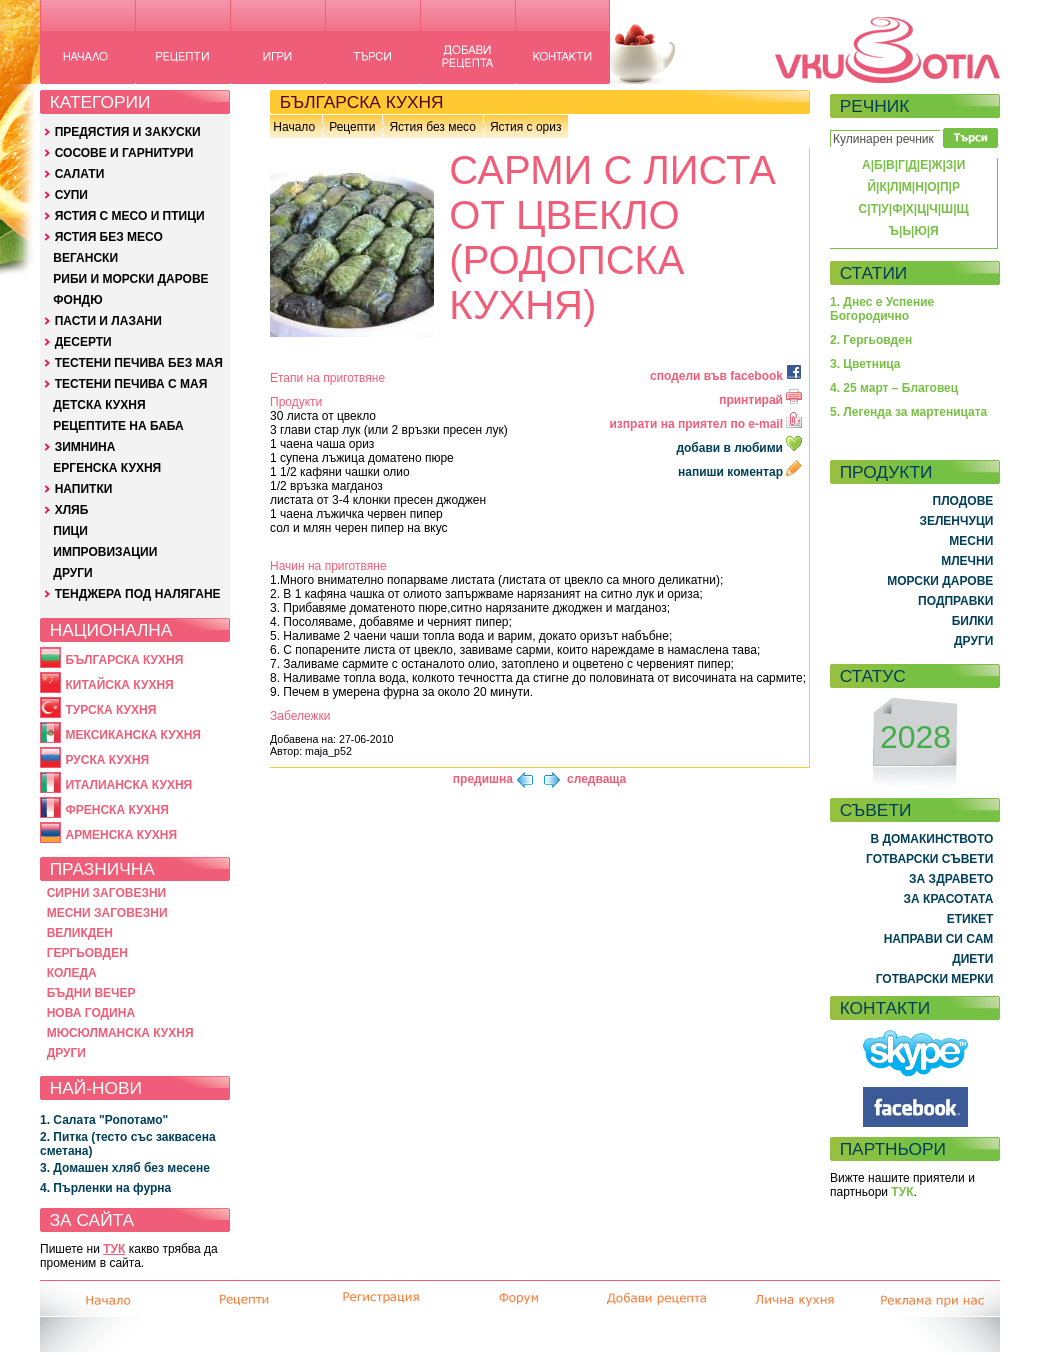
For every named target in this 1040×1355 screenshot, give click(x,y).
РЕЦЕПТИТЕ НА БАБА (118, 426)
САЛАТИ (80, 174)
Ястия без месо (432, 127)
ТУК (114, 1249)
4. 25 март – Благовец (894, 388)
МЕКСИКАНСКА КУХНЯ (133, 735)
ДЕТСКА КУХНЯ (99, 405)
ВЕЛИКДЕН (80, 933)
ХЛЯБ (72, 510)
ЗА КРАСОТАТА (949, 899)
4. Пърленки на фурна (105, 1188)
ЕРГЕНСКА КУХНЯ (107, 468)
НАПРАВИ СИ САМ (939, 939)
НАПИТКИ (84, 489)
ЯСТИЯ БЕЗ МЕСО (109, 237)
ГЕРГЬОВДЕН (87, 953)
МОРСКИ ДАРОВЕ (940, 581)
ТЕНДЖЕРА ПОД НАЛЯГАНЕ (138, 594)
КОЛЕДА (72, 973)
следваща (596, 779)
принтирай (760, 400)
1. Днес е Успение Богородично (882, 309)
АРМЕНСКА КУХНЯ (121, 835)
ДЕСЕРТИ (83, 342)
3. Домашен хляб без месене (125, 1168)
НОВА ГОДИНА (91, 1013)
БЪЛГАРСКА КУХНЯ (124, 660)
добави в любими (740, 448)
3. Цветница (865, 364)
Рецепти (352, 127)
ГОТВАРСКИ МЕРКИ (935, 979)
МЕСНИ (971, 541)
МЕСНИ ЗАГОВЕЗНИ (107, 913)
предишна (483, 779)
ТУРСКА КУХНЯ (110, 710)
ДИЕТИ (972, 959)
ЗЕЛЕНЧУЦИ (956, 521)
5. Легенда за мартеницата (908, 412)
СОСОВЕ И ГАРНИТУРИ (124, 153)
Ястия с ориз (526, 127)
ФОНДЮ (77, 300)
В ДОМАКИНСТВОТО (931, 839)
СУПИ (71, 195)
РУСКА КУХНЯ (107, 760)
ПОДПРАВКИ (955, 601)
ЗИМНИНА (85, 447)
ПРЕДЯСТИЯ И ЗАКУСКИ (128, 132)
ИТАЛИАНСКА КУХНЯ (128, 785)
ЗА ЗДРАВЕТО (951, 879)
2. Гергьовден (871, 340)
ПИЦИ (70, 531)
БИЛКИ (973, 621)
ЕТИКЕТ (970, 919)
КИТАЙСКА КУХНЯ (119, 685)
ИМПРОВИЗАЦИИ (105, 552)
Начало (294, 127)
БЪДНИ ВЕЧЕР (91, 993)
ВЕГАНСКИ (85, 258)
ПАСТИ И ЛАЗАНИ (108, 321)
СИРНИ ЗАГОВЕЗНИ (107, 893)
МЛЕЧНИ (967, 561)
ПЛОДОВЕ (963, 501)
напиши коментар (740, 472)
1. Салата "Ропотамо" (104, 1120)
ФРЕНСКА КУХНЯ (116, 810)
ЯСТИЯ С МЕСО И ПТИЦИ (130, 216)
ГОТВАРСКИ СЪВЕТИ (929, 859)
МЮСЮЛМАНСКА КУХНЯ (120, 1033)
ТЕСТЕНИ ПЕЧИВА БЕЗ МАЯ (139, 363)
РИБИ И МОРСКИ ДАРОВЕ (130, 279)
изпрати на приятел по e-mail (705, 424)
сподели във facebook (726, 376)
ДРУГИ (72, 573)
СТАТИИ (874, 273)
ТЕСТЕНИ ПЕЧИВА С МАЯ (131, 384)
